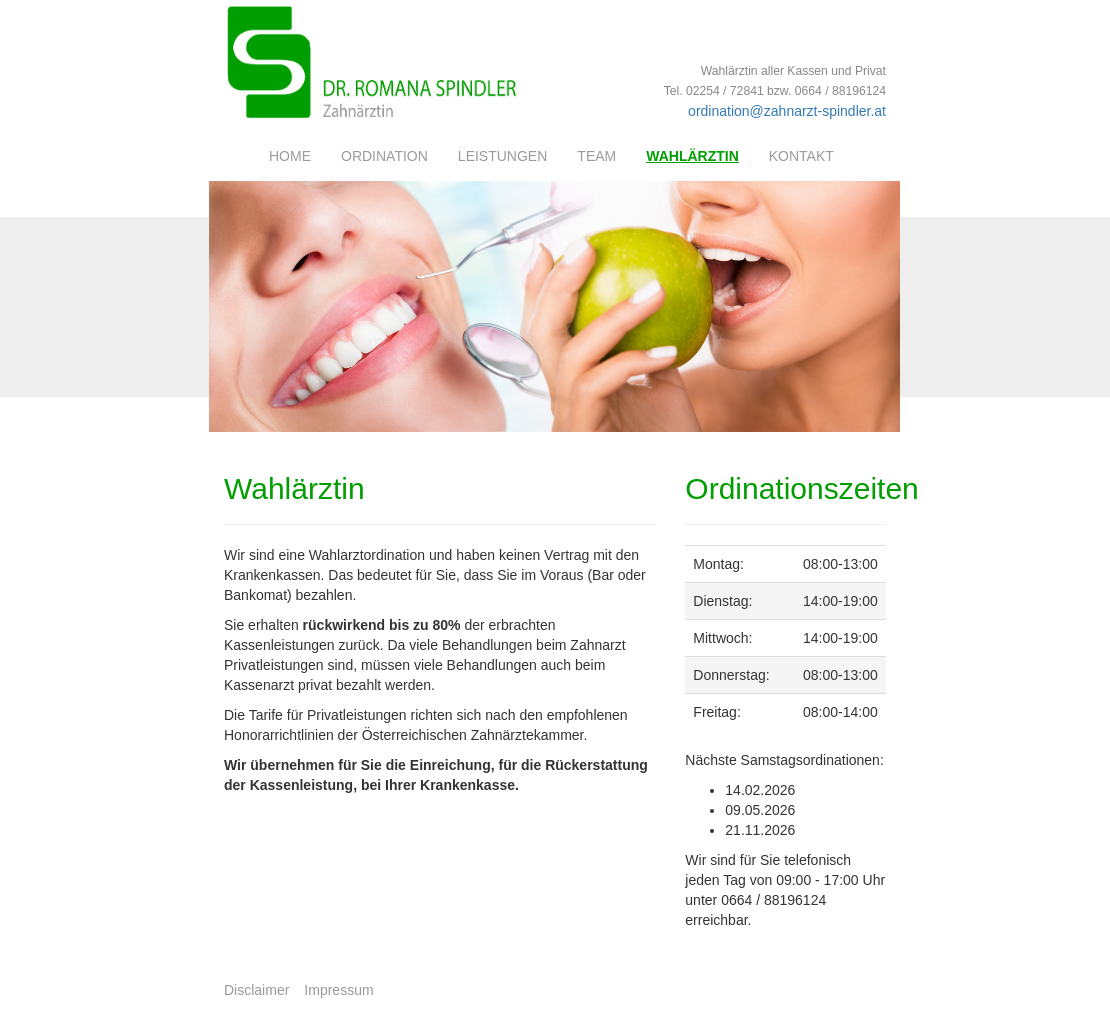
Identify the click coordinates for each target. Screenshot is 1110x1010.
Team (596, 156)
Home (290, 156)
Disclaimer (256, 990)
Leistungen (502, 156)
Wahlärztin (692, 156)
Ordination (384, 156)
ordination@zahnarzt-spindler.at (787, 111)
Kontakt (801, 156)
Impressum (338, 990)
